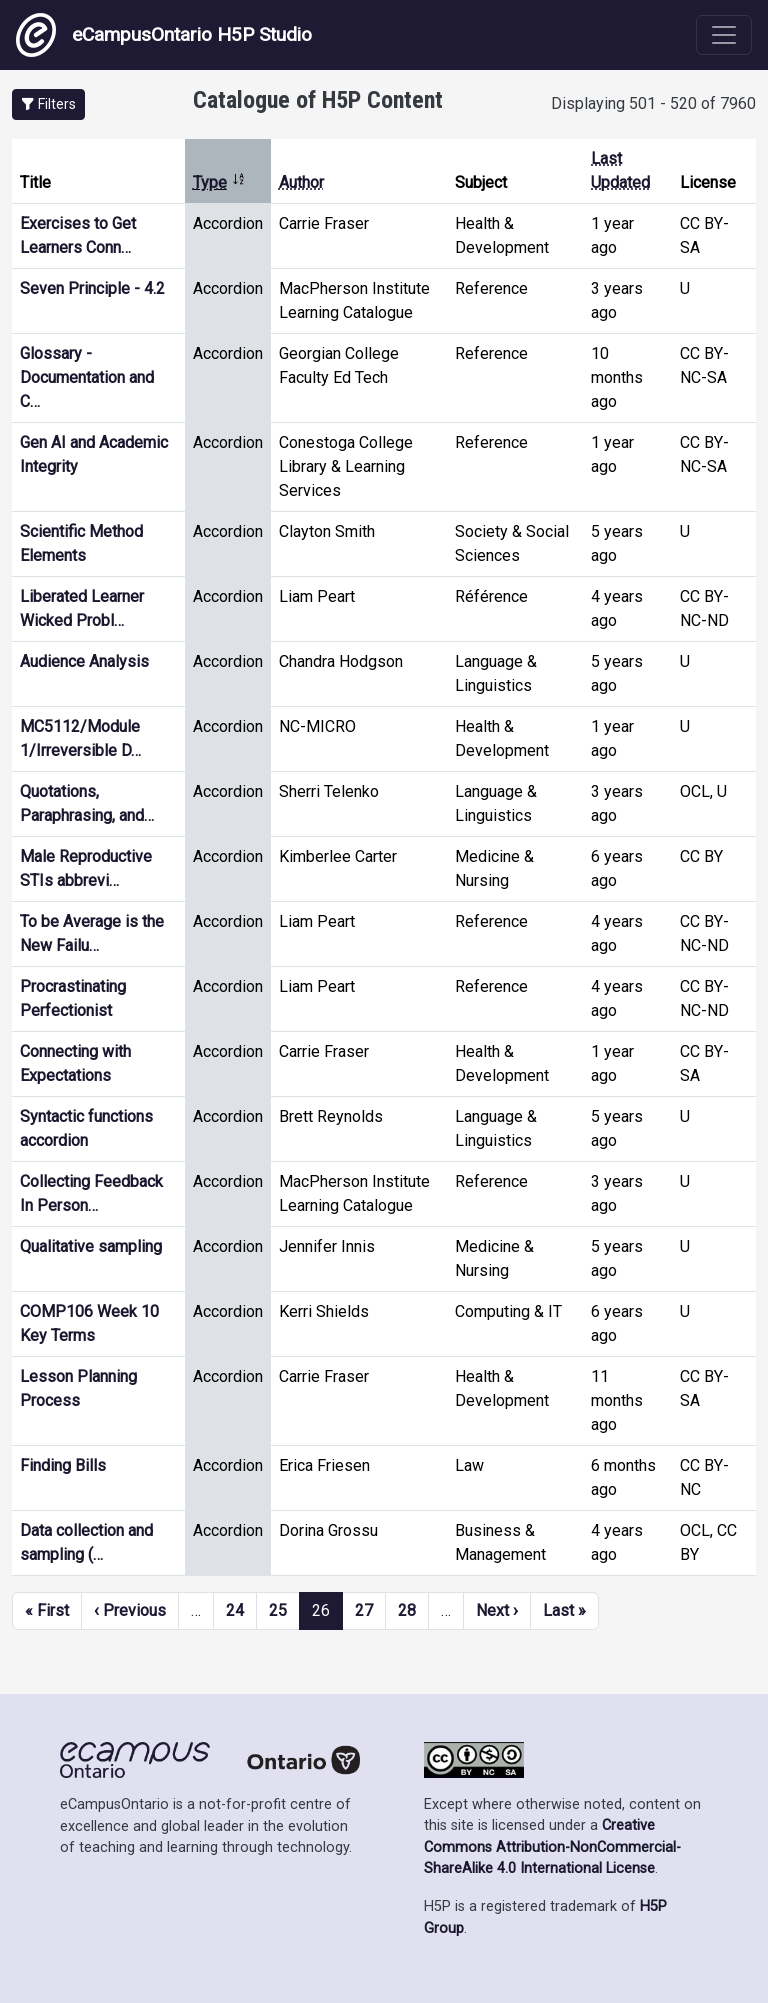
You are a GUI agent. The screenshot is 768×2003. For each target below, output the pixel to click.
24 (235, 1610)
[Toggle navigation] (724, 35)
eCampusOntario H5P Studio (164, 35)
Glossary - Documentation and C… (87, 377)
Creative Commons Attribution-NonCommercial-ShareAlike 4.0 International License (552, 1847)
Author (301, 182)
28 (407, 1610)
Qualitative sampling (91, 1246)
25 (278, 1610)
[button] (48, 104)
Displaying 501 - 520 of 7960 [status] (653, 103)
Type (219, 182)
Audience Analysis (84, 661)
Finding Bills (63, 1465)
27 (364, 1610)
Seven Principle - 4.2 (92, 288)
